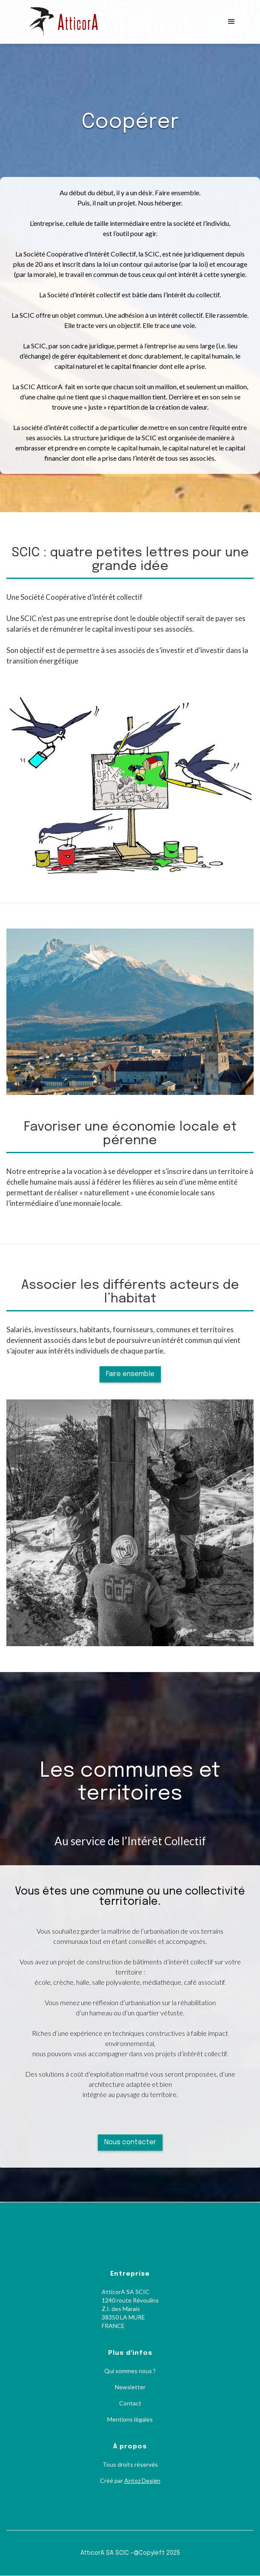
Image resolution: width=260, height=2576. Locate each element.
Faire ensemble (130, 1374)
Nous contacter (130, 2142)
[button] (231, 21)
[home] (70, 22)
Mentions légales (130, 2419)
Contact (130, 2403)
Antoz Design (142, 2480)
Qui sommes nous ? (130, 2370)
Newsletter (130, 2387)
